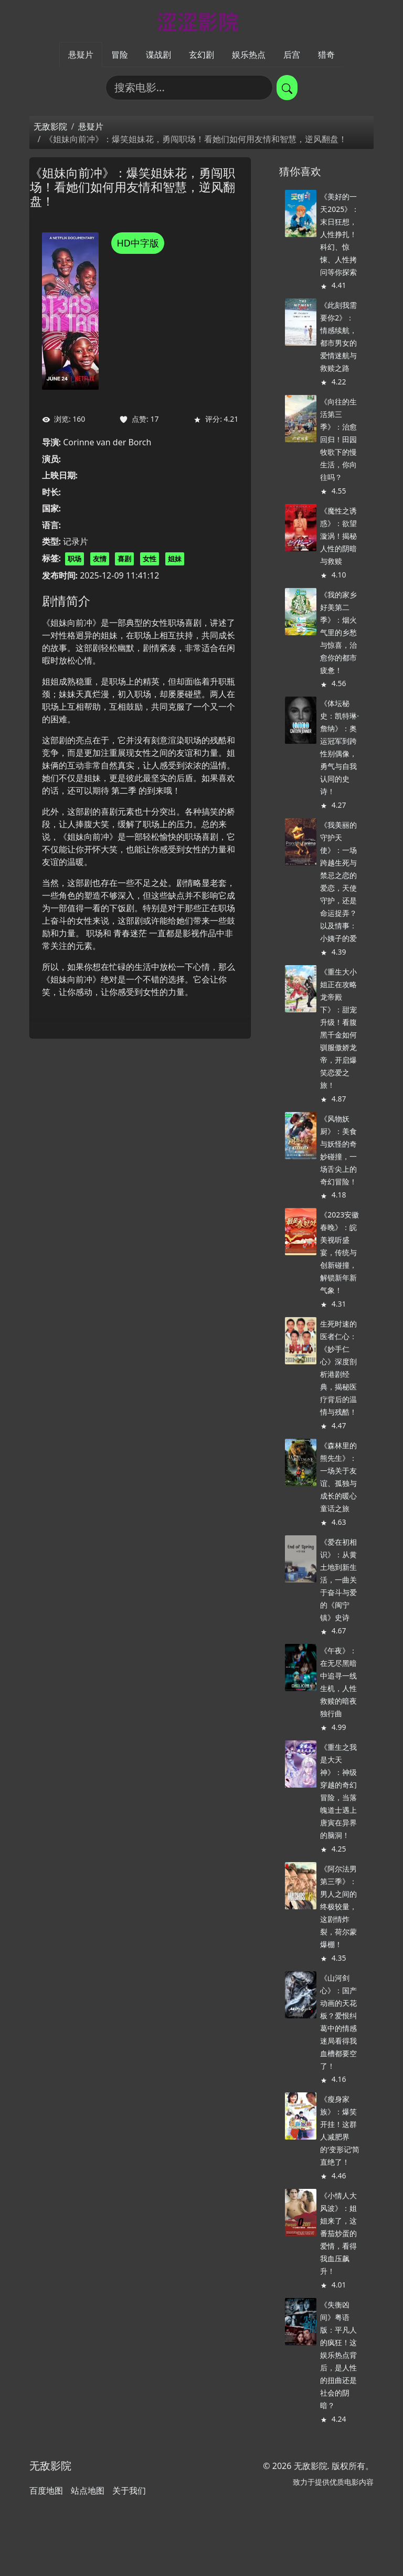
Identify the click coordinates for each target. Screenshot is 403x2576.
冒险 (119, 54)
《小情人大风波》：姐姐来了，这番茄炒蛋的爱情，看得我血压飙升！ (338, 2233)
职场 (74, 558)
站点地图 (87, 2490)
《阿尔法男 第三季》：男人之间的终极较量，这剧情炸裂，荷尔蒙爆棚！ (338, 1906)
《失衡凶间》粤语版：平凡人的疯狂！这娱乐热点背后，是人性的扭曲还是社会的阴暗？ (338, 2355)
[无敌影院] (201, 21)
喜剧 (124, 558)
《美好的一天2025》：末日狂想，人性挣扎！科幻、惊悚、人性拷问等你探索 (339, 234)
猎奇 (326, 54)
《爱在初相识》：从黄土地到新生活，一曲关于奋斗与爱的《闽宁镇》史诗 (338, 1579)
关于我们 (129, 2490)
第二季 (123, 790)
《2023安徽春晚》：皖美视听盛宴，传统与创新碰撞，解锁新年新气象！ (339, 1252)
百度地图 (46, 2490)
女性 (149, 558)
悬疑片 (80, 54)
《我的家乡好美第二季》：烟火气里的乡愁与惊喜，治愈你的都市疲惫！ (338, 632)
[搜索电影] (189, 87)
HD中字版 (137, 243)
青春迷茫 (130, 933)
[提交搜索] (287, 87)
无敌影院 (50, 126)
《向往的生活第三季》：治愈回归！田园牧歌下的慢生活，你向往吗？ (338, 439)
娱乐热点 (249, 54)
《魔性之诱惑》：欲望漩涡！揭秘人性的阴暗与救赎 (338, 536)
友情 (100, 558)
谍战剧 (158, 54)
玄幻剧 (201, 54)
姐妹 (175, 558)
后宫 (291, 54)
